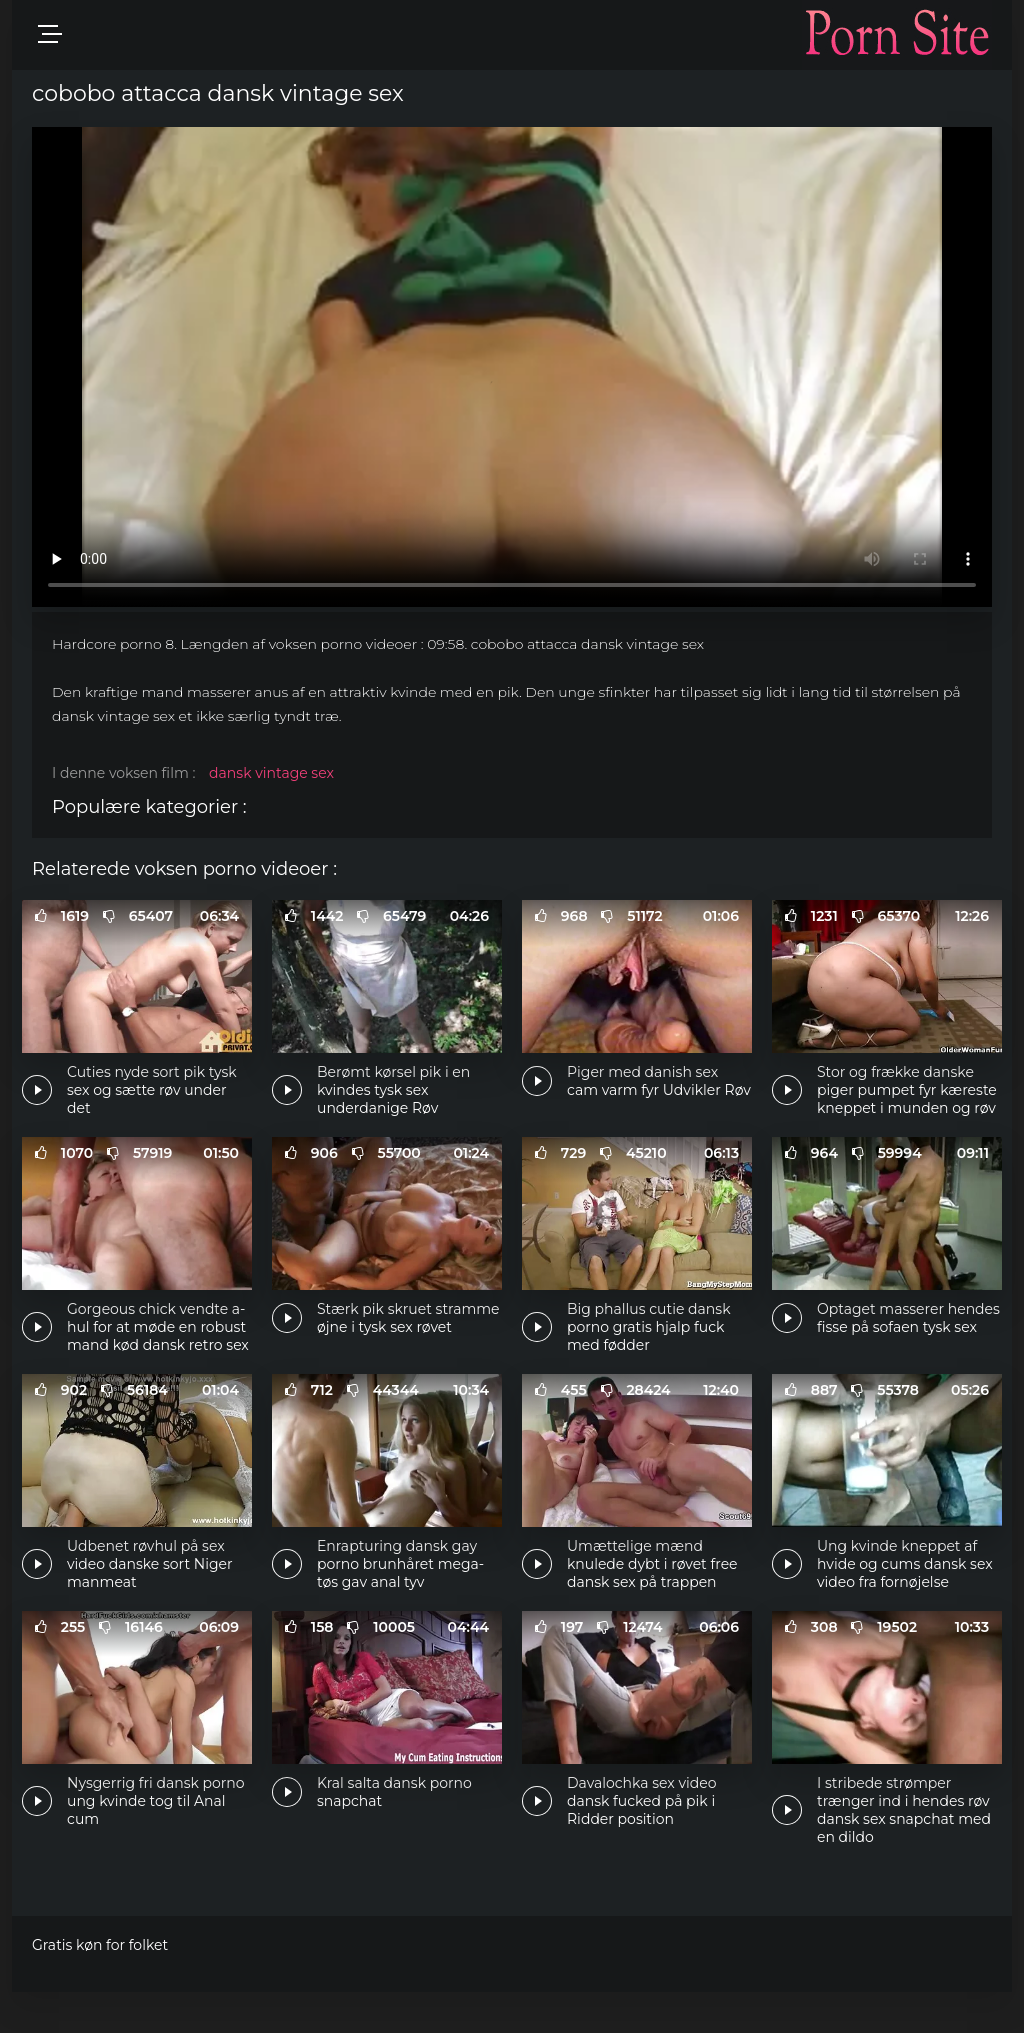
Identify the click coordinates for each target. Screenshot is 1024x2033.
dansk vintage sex (271, 773)
